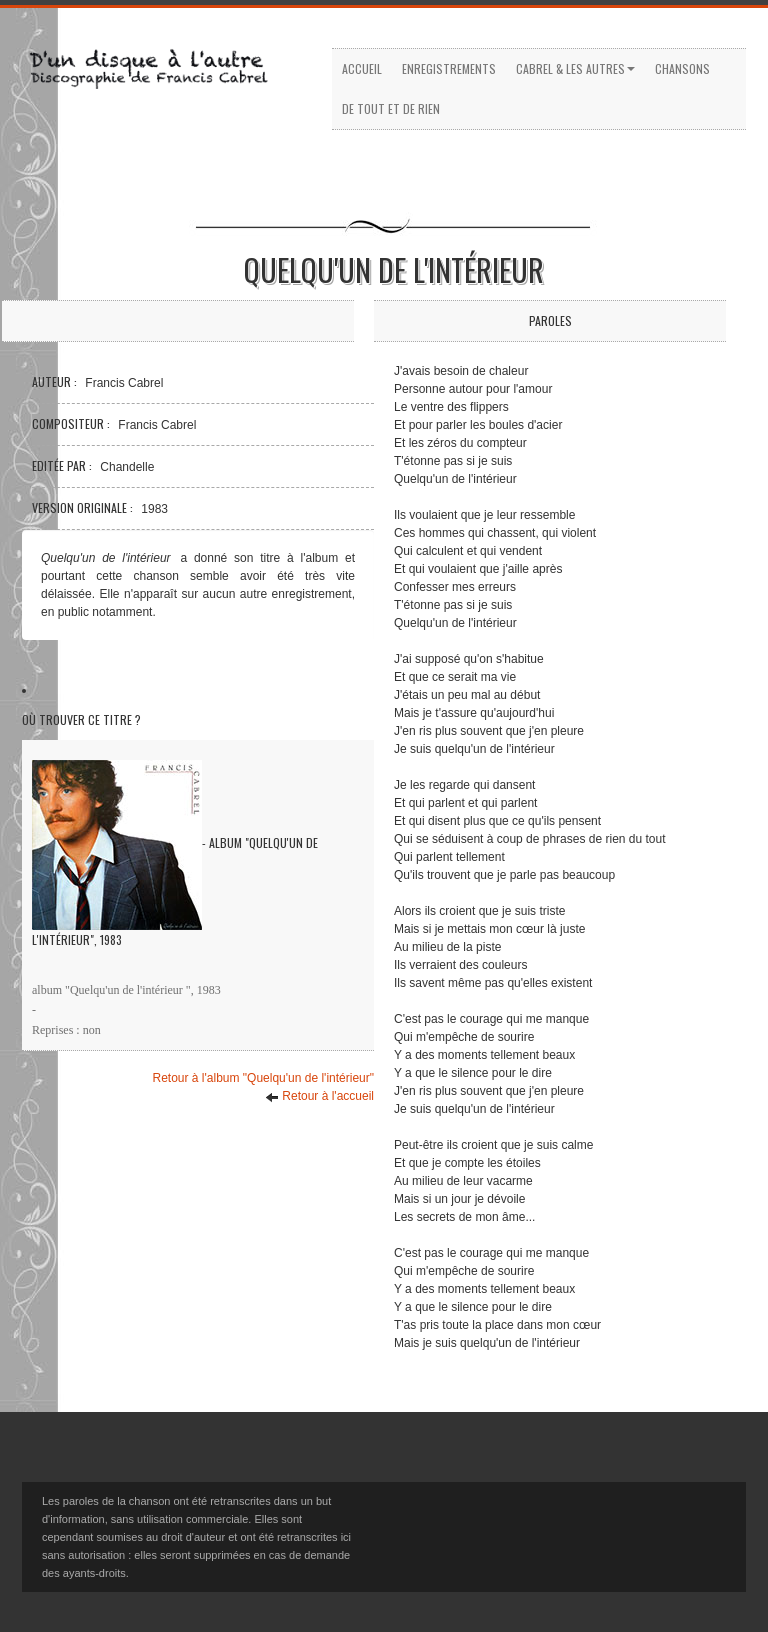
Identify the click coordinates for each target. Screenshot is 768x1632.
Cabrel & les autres (575, 68)
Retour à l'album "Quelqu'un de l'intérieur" (263, 1078)
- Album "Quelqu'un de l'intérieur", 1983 (175, 854)
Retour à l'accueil (319, 1096)
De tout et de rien (391, 108)
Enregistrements (449, 68)
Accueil (362, 68)
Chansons (682, 68)
